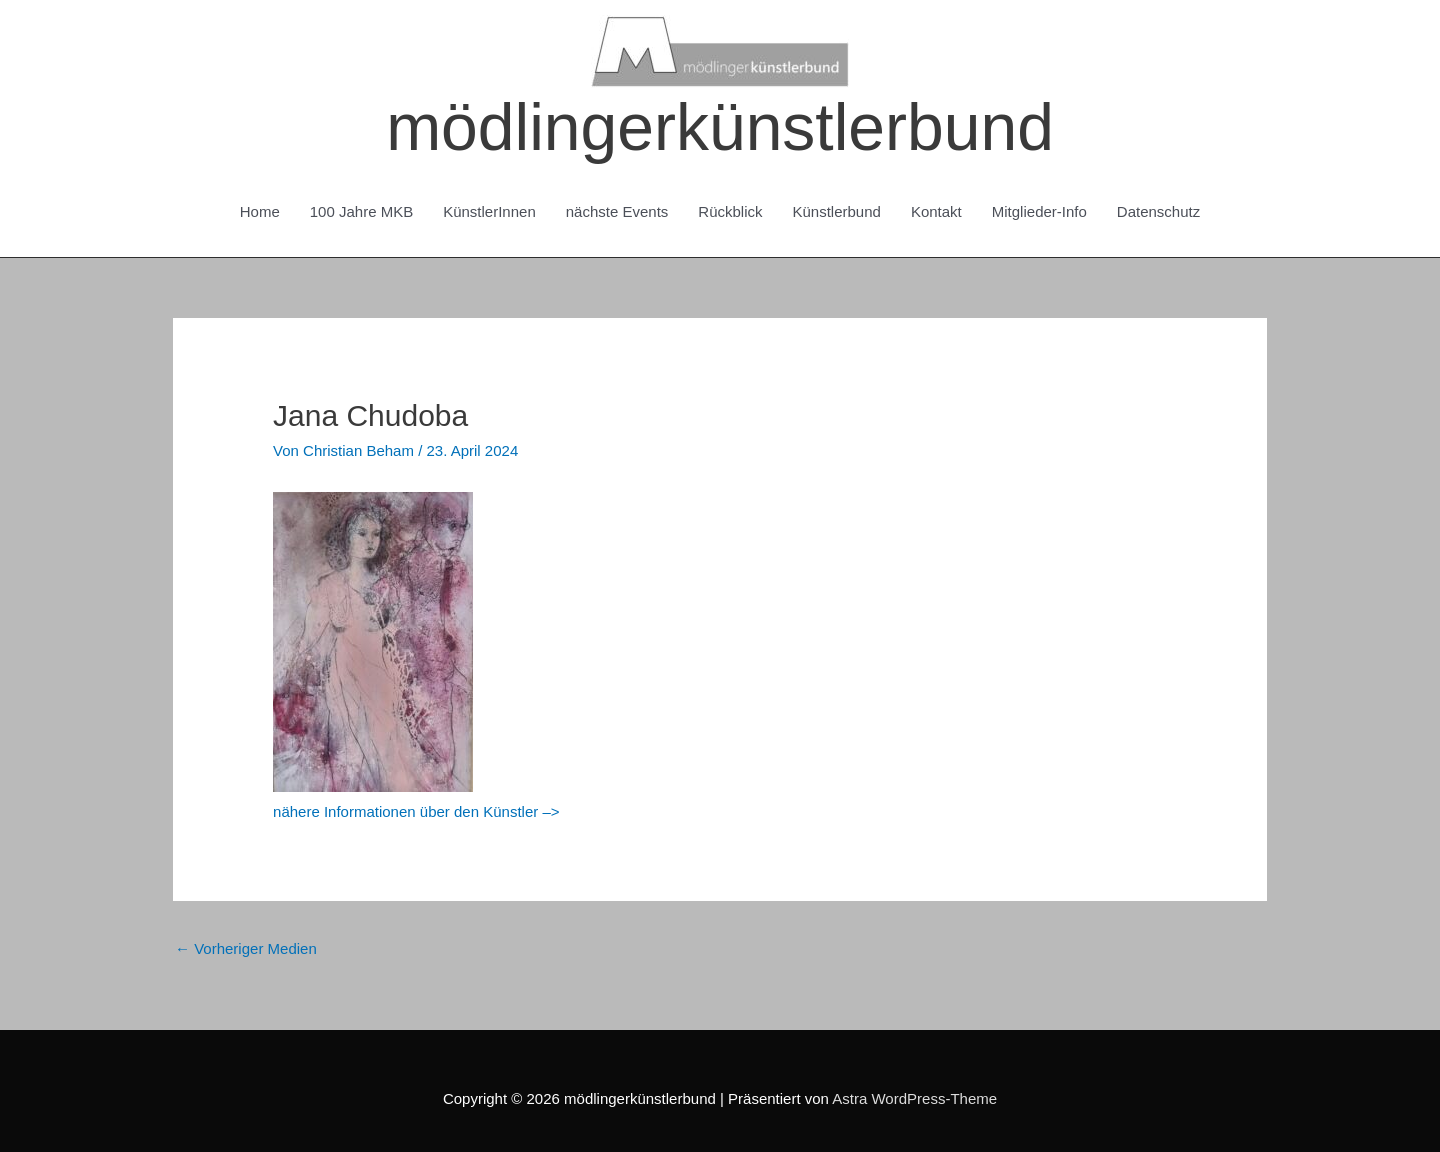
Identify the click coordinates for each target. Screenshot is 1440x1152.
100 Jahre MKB (361, 211)
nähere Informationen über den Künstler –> (416, 811)
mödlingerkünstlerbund (720, 127)
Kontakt (936, 211)
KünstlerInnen (489, 211)
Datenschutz (1158, 211)
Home (260, 211)
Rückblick (730, 211)
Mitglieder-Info (1039, 211)
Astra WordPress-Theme (914, 1098)
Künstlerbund (837, 211)
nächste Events (617, 211)
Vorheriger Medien (246, 948)
